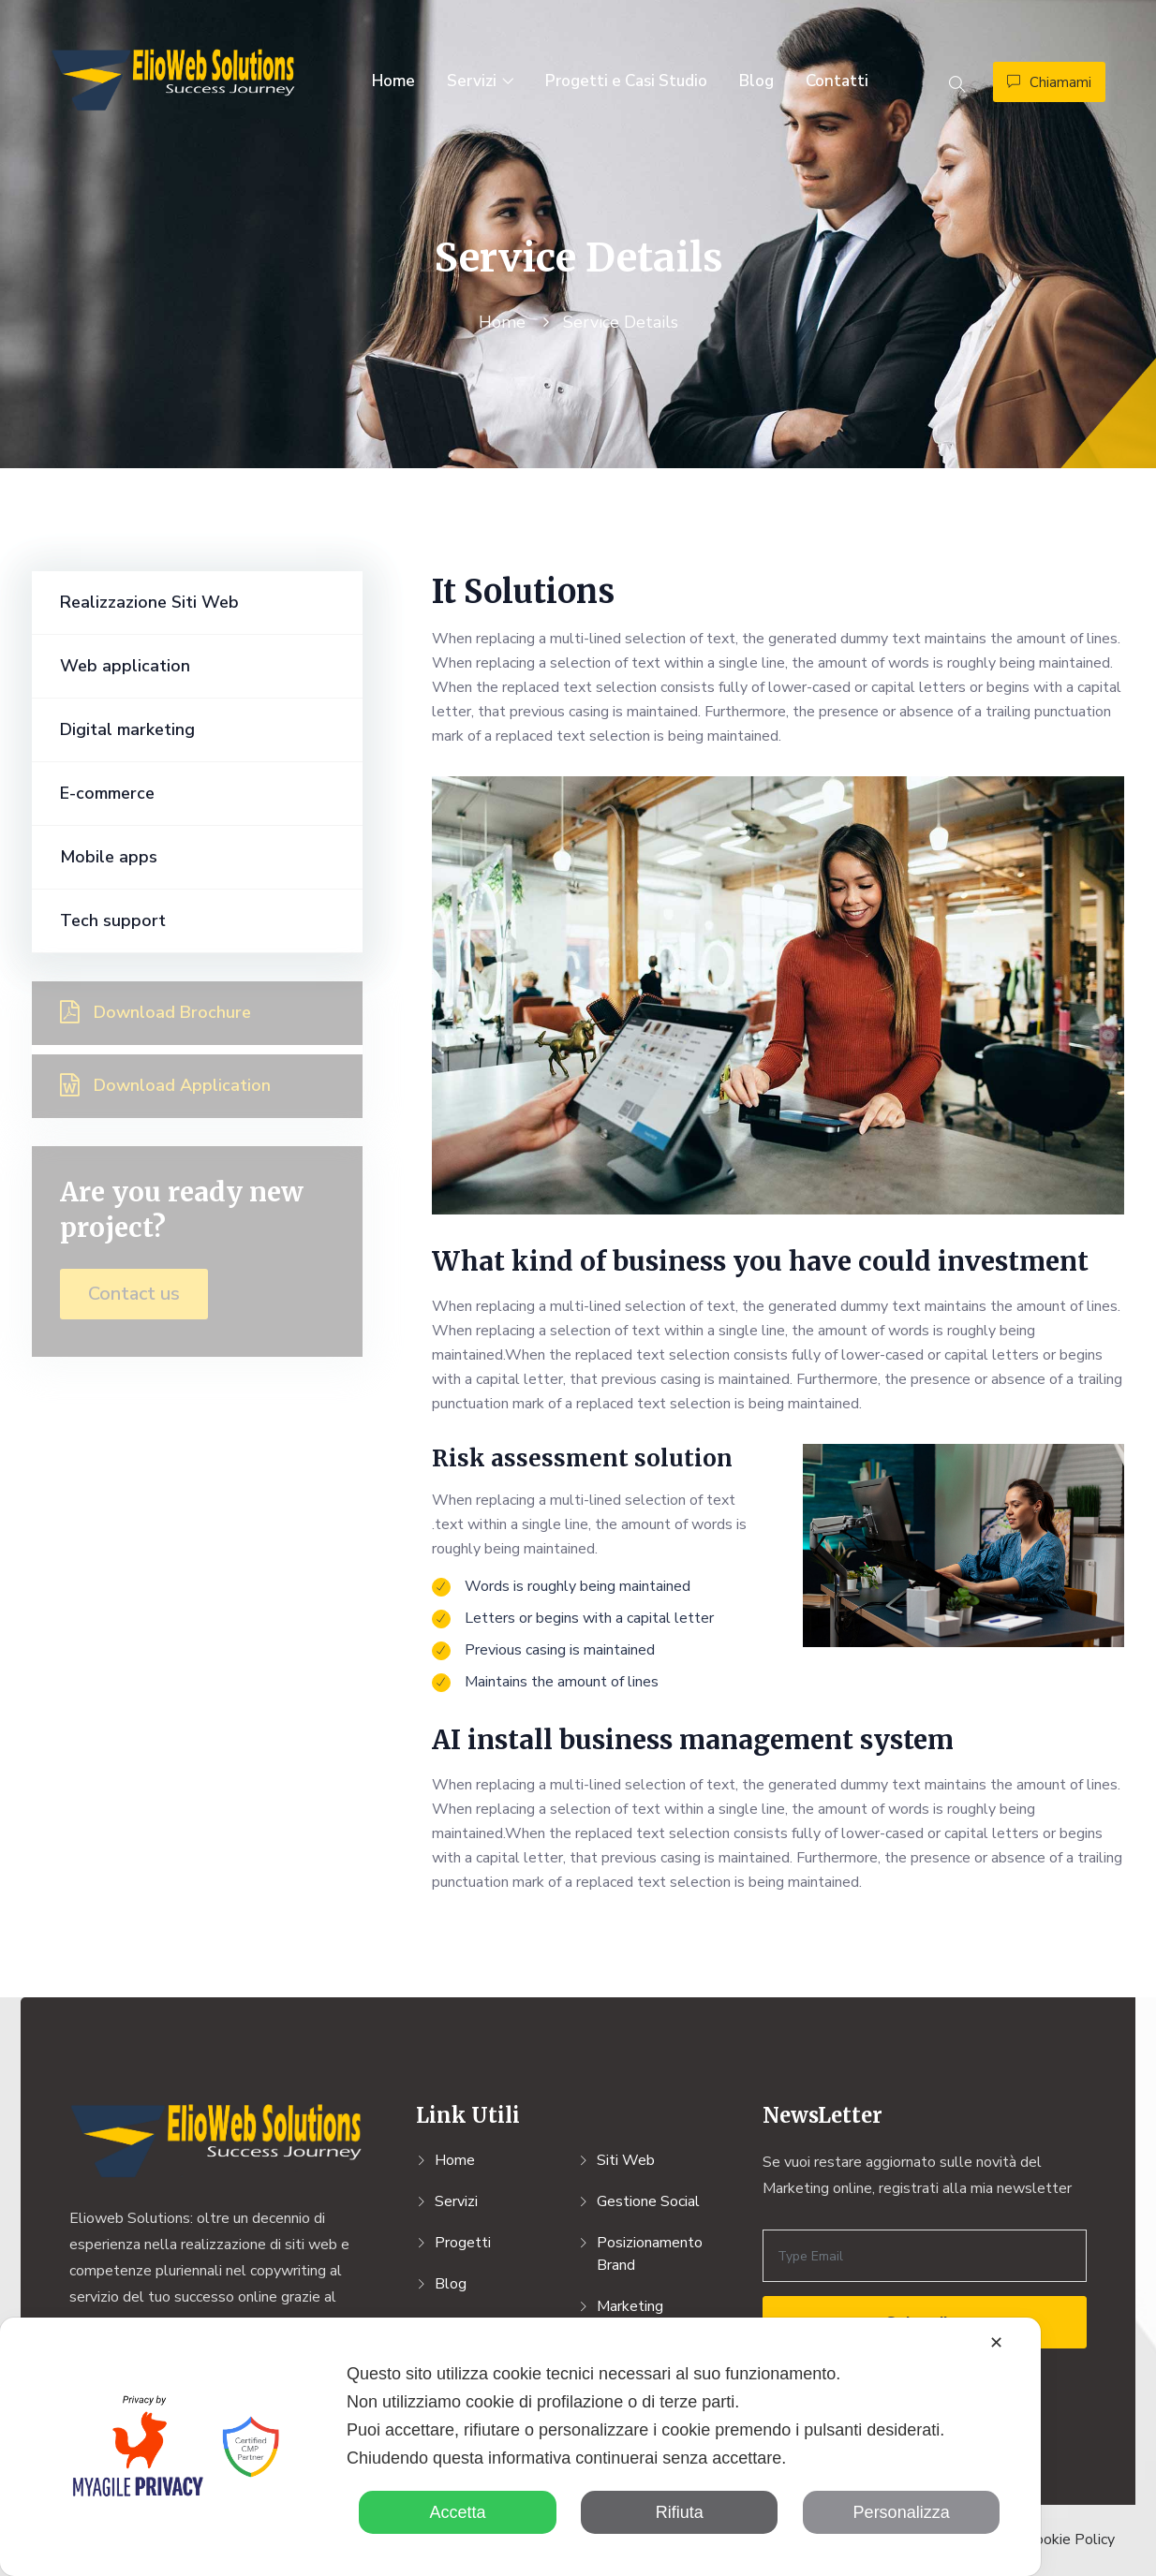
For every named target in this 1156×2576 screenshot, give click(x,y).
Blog (756, 81)
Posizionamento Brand (650, 2253)
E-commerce (107, 793)
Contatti (837, 81)
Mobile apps (108, 857)
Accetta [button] (457, 2512)
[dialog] (520, 2447)
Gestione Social (648, 2201)
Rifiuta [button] (680, 2512)
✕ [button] (996, 2342)
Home (393, 81)
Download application (165, 1085)
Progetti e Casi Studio (626, 81)
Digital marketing (127, 729)
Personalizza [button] (901, 2512)
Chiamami (1049, 82)
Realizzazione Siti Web (149, 602)
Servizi (471, 81)
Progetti (463, 2242)
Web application (125, 666)
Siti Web (626, 2160)
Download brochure (155, 1011)
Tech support (113, 920)
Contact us (134, 1293)
